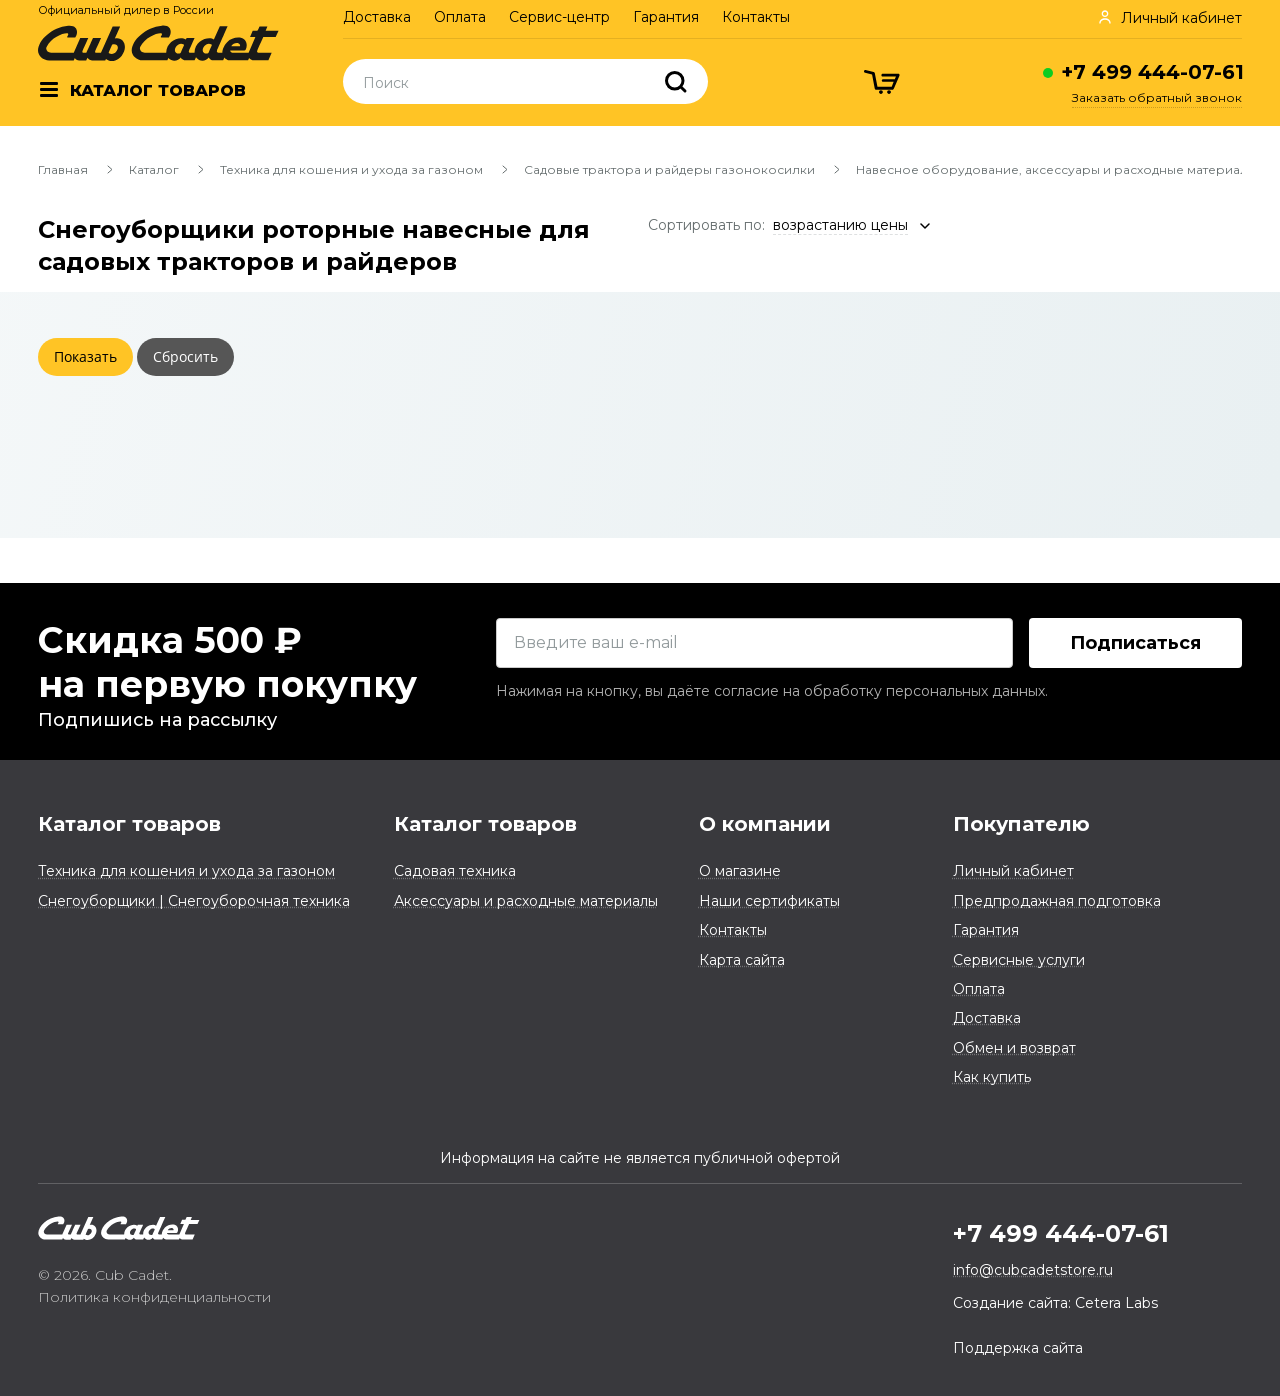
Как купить (992, 1077)
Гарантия (666, 17)
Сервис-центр (559, 17)
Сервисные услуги (1019, 960)
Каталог (154, 169)
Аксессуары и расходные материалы (526, 901)
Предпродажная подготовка (1057, 901)
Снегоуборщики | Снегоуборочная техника (194, 901)
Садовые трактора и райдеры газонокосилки (669, 169)
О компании (765, 824)
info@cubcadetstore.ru (1033, 1270)
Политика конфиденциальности (154, 1297)
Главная (63, 169)
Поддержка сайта (1018, 1348)
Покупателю (1021, 824)
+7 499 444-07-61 (1152, 72)
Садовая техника (455, 871)
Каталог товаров (129, 824)
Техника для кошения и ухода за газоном (351, 169)
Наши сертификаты (769, 901)
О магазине (740, 871)
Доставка (377, 17)
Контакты (756, 17)
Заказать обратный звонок (1157, 97)
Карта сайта (742, 960)
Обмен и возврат (1014, 1048)
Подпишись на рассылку (157, 720)
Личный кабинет (1013, 871)
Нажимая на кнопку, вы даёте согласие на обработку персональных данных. (772, 691)
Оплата (460, 17)
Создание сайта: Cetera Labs (1055, 1303)
